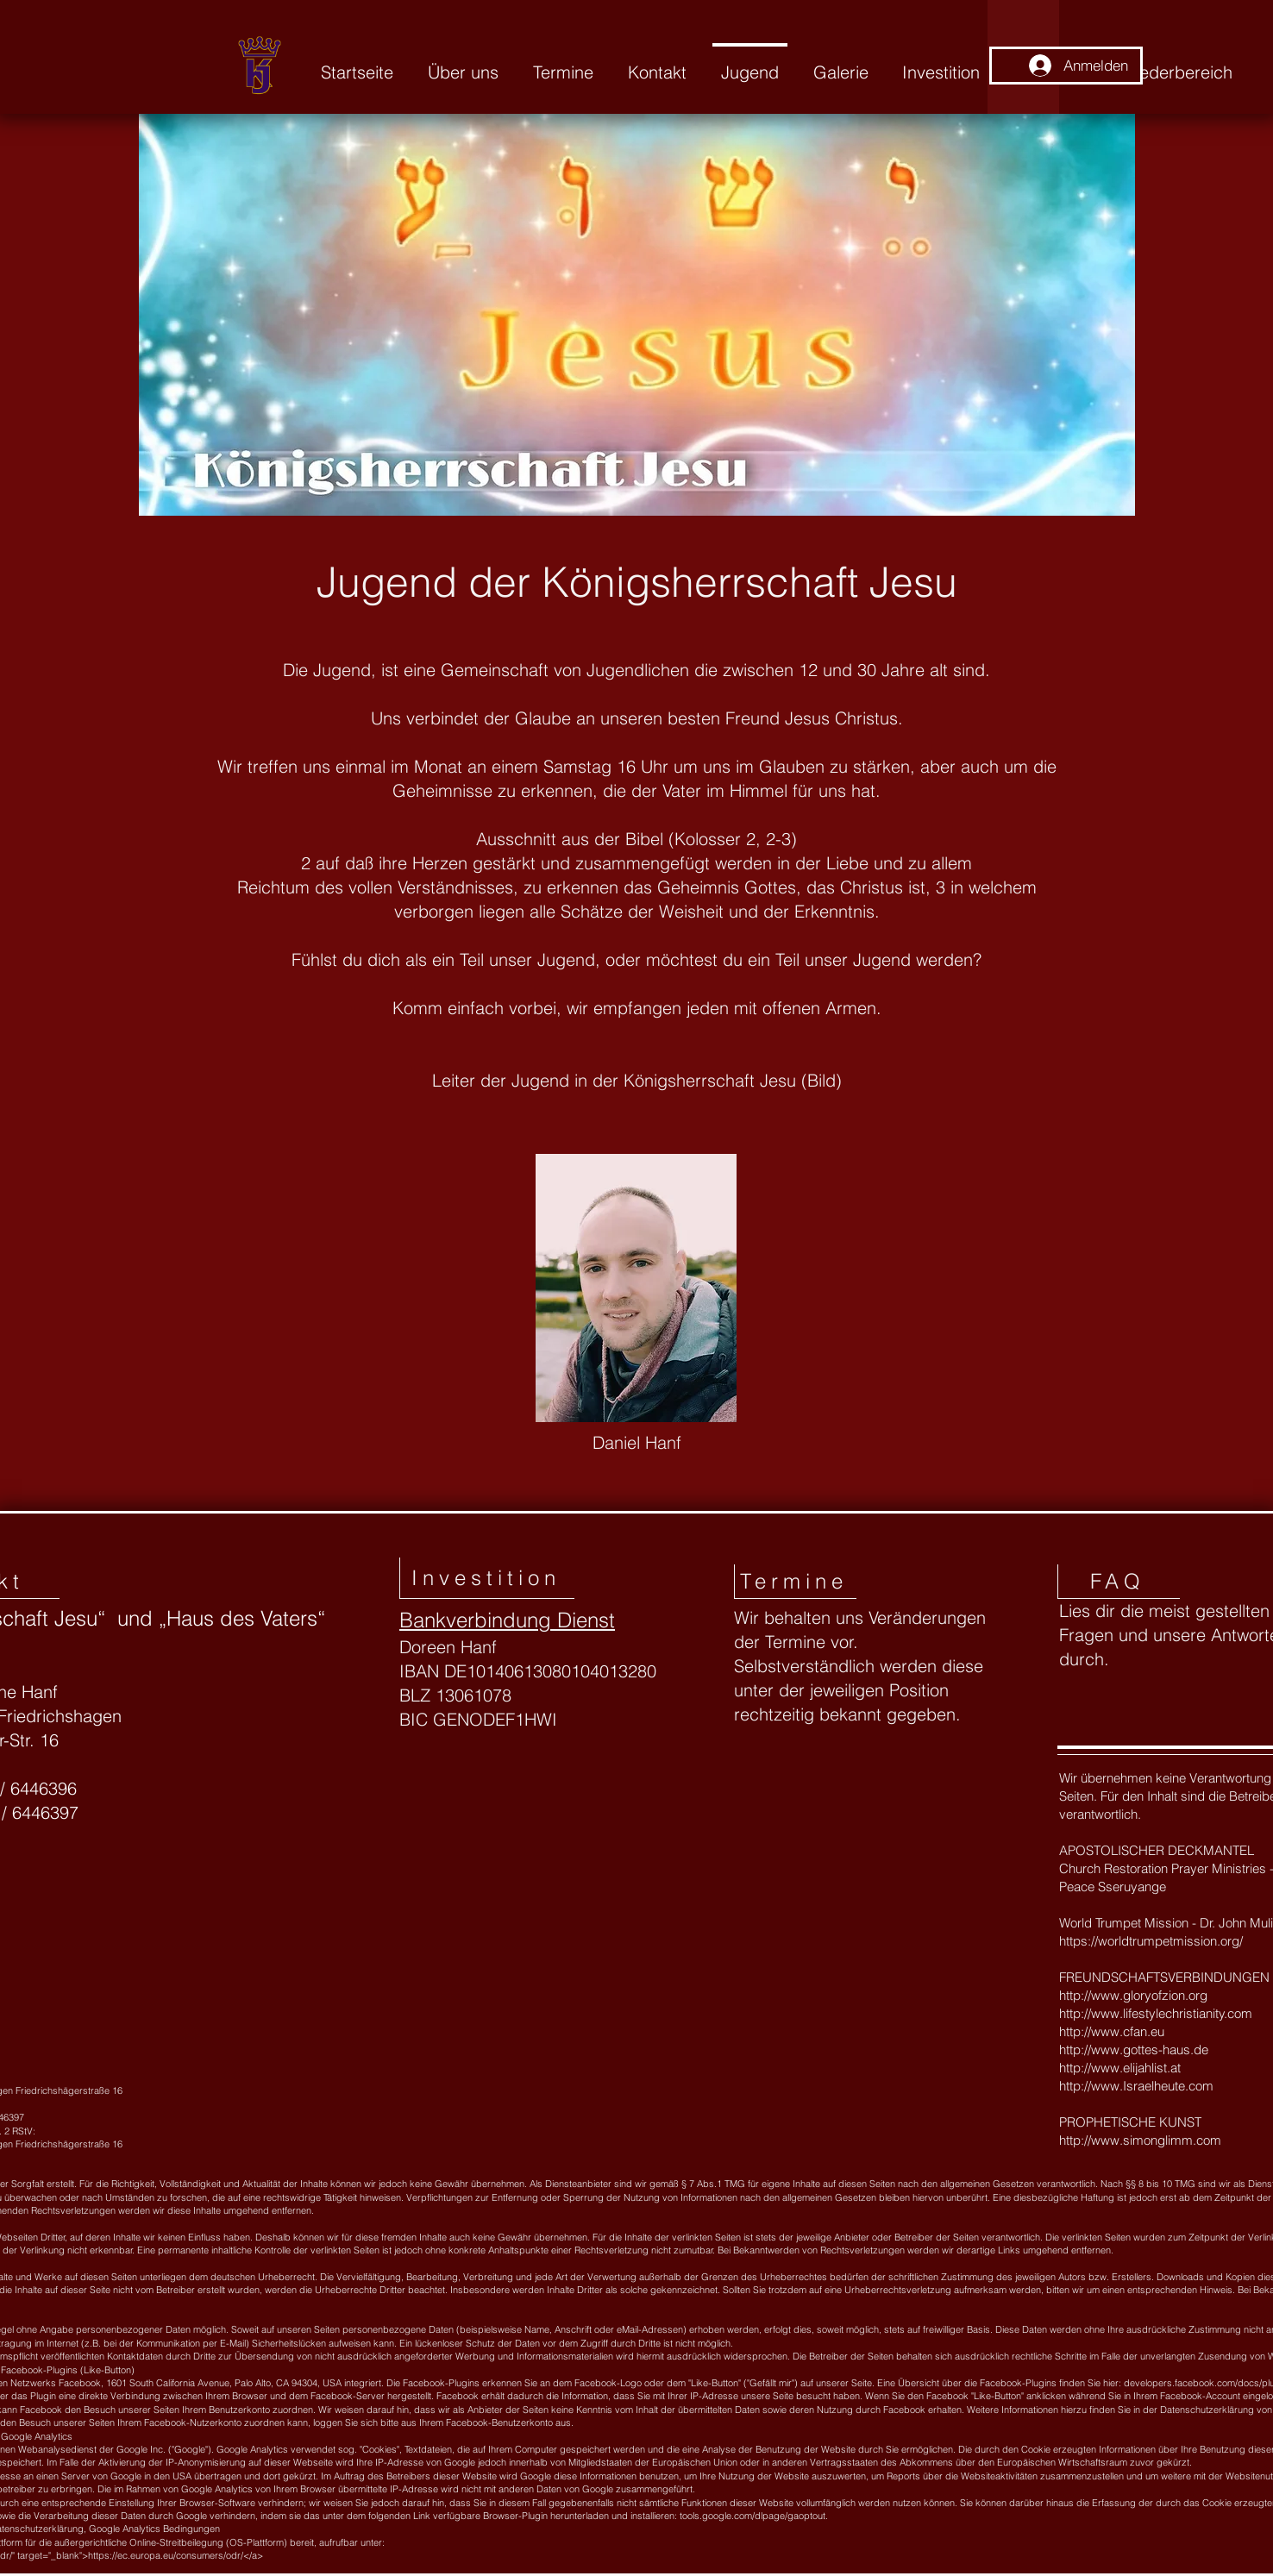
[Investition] (486, 1578)
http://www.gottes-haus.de (1133, 2049)
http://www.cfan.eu (1111, 2031)
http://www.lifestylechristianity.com (1155, 2013)
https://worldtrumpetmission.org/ (1151, 1941)
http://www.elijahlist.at (1120, 2067)
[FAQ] (1118, 1581)
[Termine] (795, 1581)
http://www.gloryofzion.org (1133, 1995)
